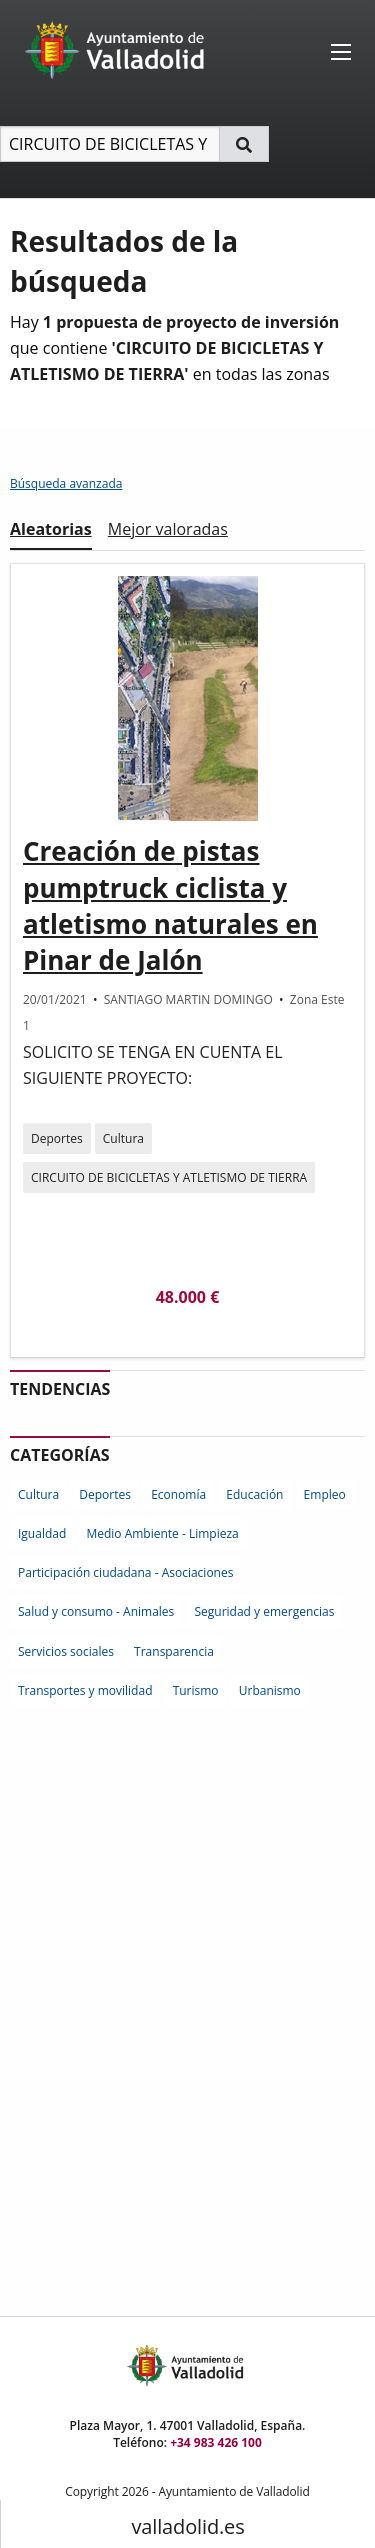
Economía (178, 1494)
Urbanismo (270, 1690)
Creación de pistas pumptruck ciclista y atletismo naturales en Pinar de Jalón (170, 905)
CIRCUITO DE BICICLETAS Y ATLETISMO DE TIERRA (169, 1177)
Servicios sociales (66, 1651)
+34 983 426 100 (216, 2442)
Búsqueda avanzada (66, 483)
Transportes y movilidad (85, 1690)
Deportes (57, 1138)
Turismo (196, 1690)
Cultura (123, 1138)
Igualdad (42, 1533)
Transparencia (174, 1651)
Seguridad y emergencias (264, 1611)
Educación (254, 1494)
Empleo (325, 1494)
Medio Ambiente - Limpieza (162, 1533)
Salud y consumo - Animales (96, 1611)
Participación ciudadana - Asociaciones (125, 1572)
